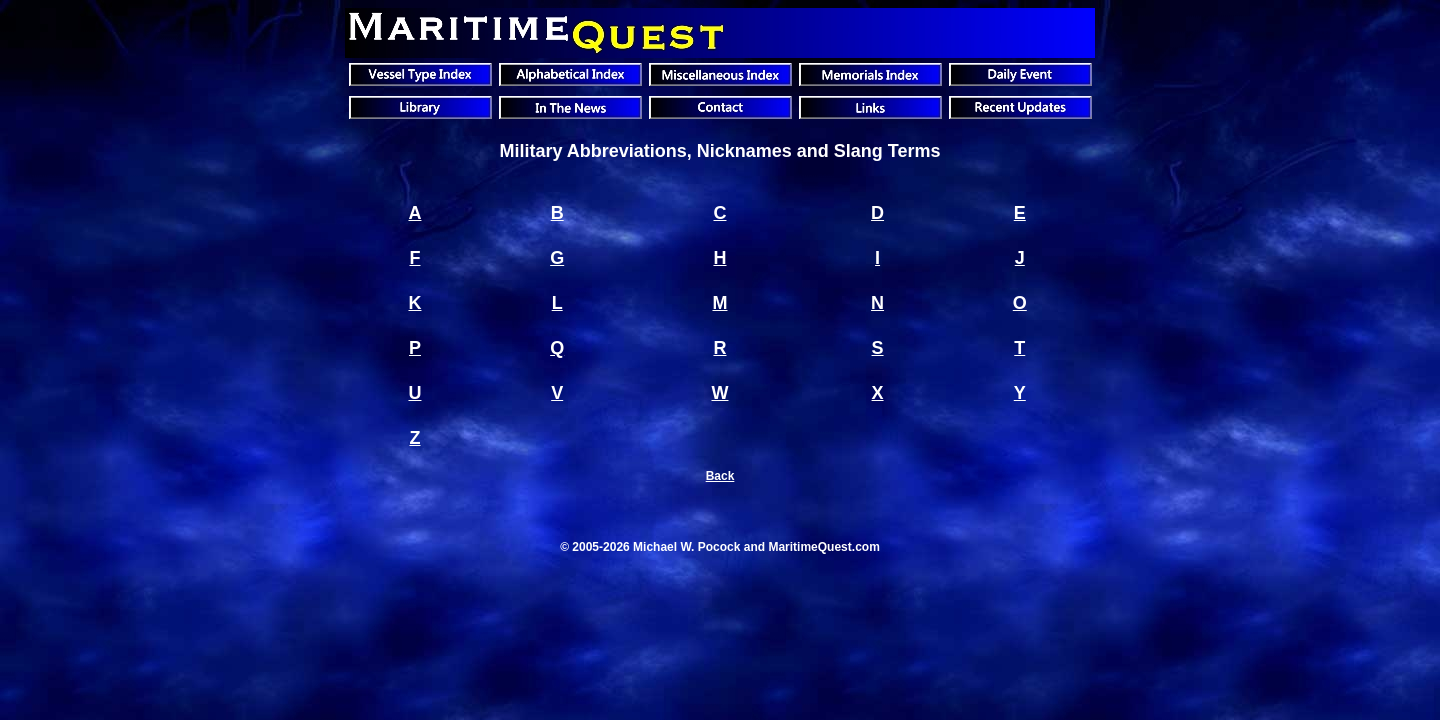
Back (720, 476)
